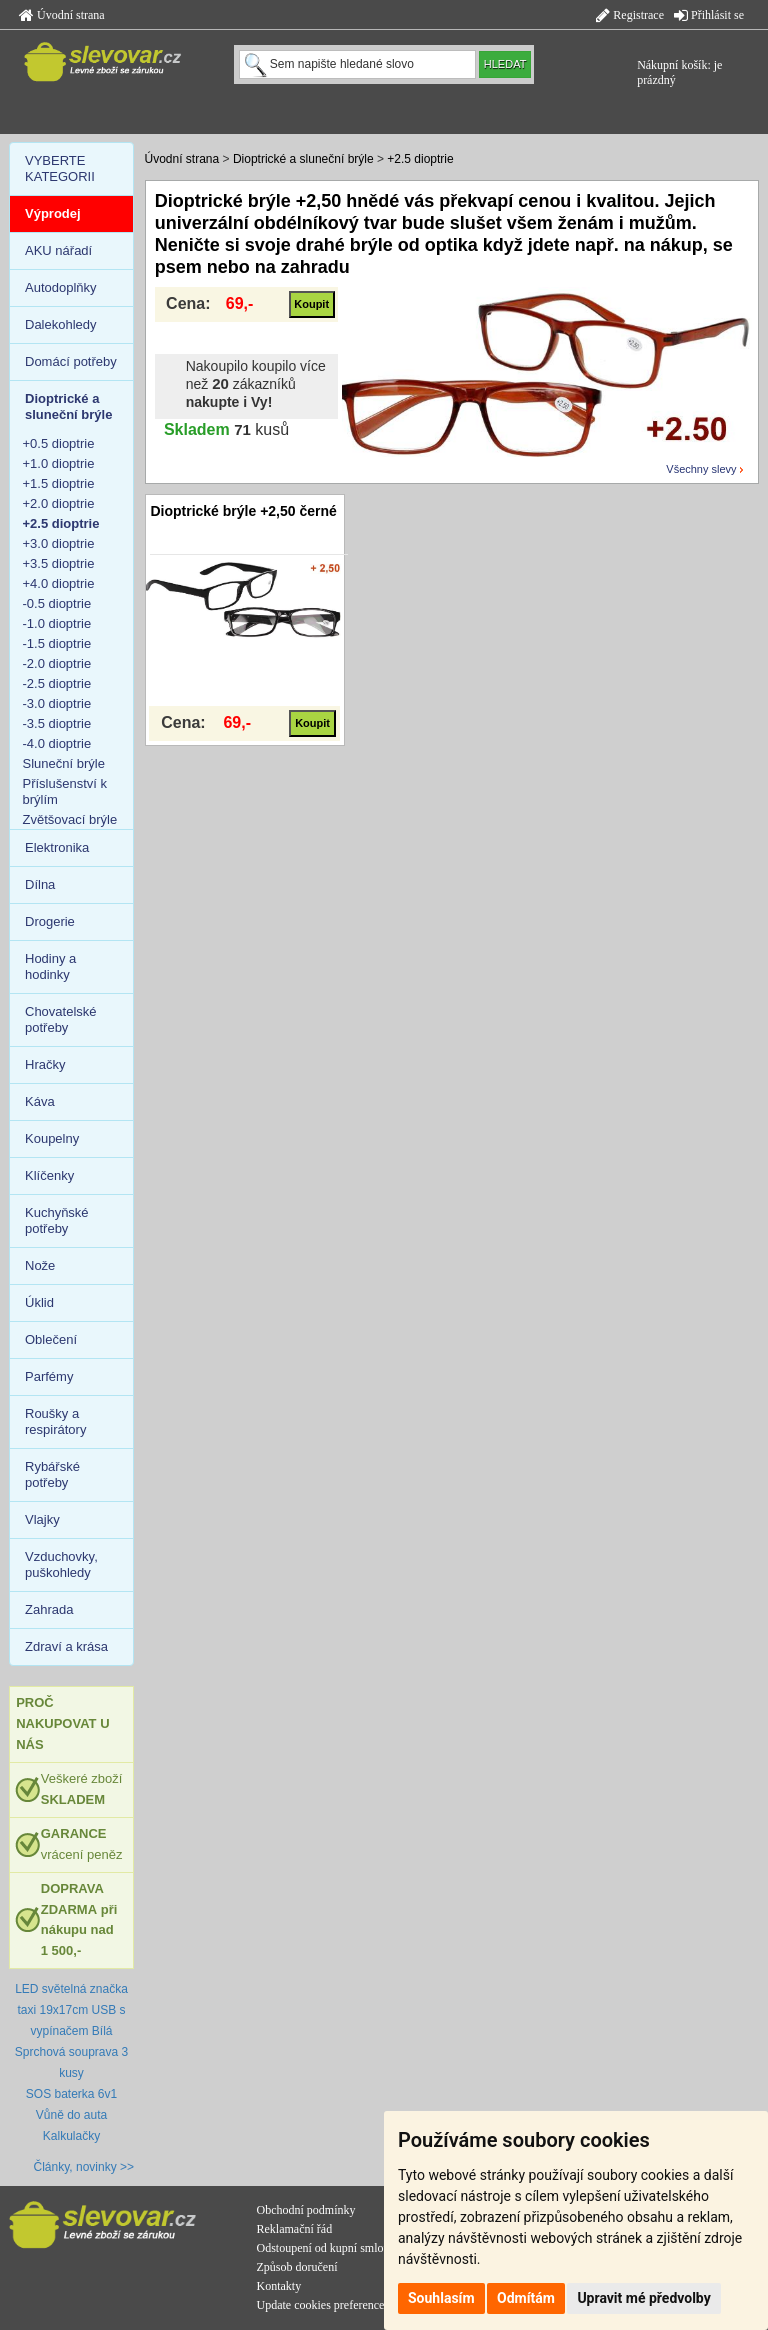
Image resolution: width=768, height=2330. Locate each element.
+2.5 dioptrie (420, 159)
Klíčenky (49, 1175)
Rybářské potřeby (52, 1474)
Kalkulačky (71, 2136)
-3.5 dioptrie (57, 723)
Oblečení (51, 1339)
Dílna (40, 884)
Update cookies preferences (323, 2305)
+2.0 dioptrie (59, 503)
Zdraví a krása (66, 1646)
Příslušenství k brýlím (65, 791)
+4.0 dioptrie (59, 583)
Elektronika (57, 847)
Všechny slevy (701, 469)
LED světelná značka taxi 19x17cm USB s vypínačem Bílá (71, 2010)
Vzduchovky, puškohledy (61, 1564)
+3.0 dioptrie (59, 543)
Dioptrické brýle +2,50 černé (243, 511)
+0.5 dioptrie (59, 443)
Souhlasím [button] (441, 2298)
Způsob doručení (297, 2267)
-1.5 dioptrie (57, 643)
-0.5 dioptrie (57, 603)
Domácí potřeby (71, 361)
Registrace (630, 15)
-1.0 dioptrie (57, 623)
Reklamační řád (295, 2229)
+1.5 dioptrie (59, 483)
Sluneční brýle (64, 763)
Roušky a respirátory (55, 1421)
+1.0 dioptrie (59, 463)
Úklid (39, 1302)
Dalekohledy (61, 324)
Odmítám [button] (526, 2298)
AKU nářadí (58, 250)
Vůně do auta (71, 2115)
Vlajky (42, 1519)
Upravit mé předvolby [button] (643, 2298)
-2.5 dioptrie (57, 683)
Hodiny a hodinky (50, 966)
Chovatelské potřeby (61, 1019)
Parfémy (49, 1376)
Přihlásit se (709, 15)
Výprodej (53, 213)
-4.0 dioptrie (57, 743)
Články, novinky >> (84, 2167)
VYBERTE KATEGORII (60, 168)
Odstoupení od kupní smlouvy (329, 2248)
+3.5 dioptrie (59, 563)
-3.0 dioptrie (57, 703)
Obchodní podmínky (306, 2210)
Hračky (45, 1064)
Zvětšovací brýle (70, 819)
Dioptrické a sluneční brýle (303, 159)
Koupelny (52, 1138)
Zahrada (49, 1609)
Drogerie (50, 921)
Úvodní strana (62, 15)
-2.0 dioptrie (57, 663)
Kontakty (279, 2286)
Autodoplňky (61, 287)
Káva (40, 1101)
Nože (40, 1265)
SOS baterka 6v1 (71, 2094)
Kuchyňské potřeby (57, 1220)
